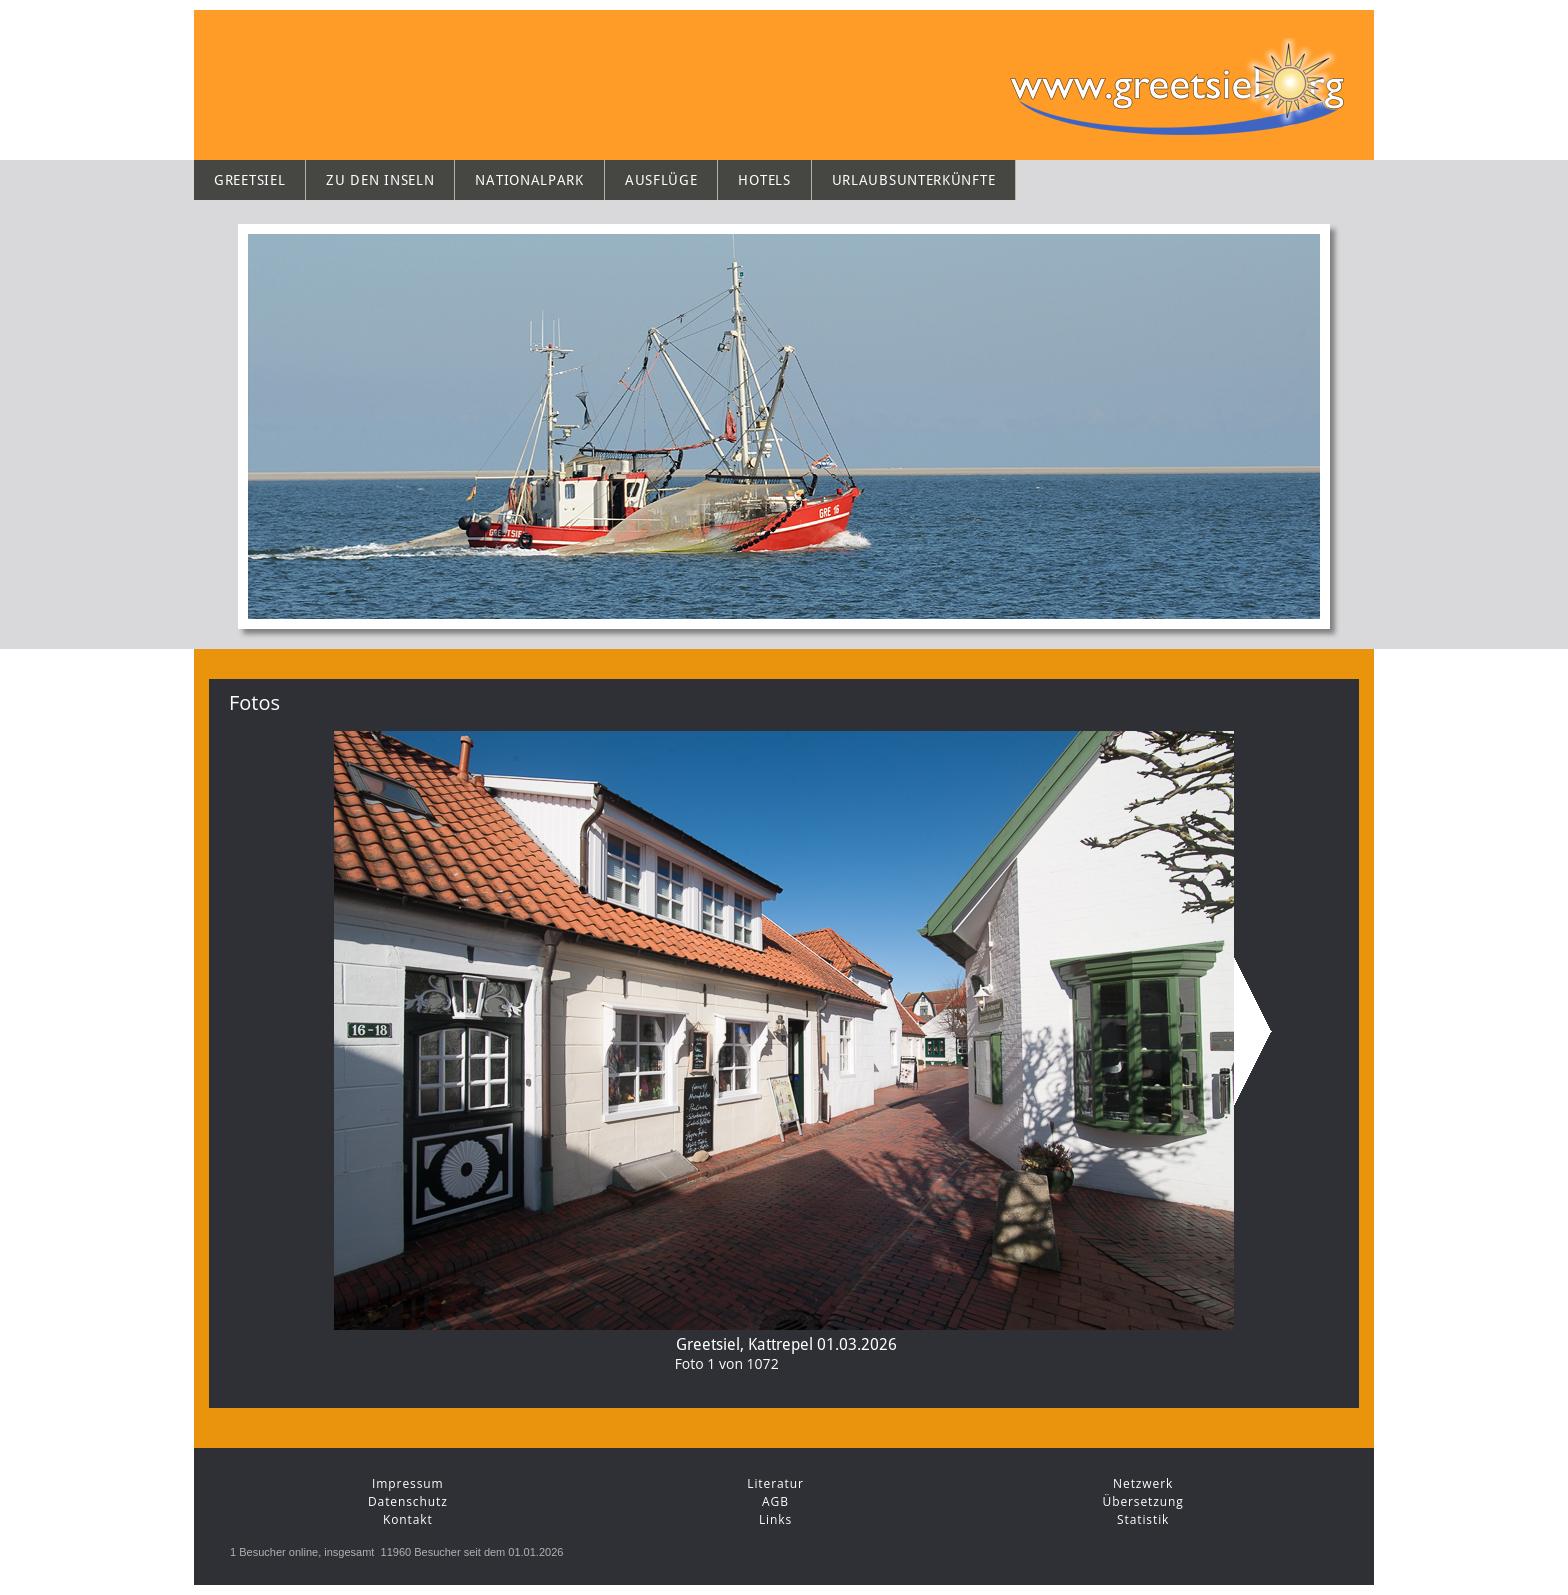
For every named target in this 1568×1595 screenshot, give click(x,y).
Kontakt (408, 1519)
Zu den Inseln (380, 180)
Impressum (407, 1483)
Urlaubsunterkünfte (914, 180)
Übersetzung (1143, 1501)
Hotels (764, 180)
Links (775, 1519)
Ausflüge (661, 180)
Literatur (775, 1483)
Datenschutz (408, 1501)
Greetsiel (249, 180)
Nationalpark (529, 180)
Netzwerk (1143, 1483)
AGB (775, 1501)
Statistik (1143, 1519)
